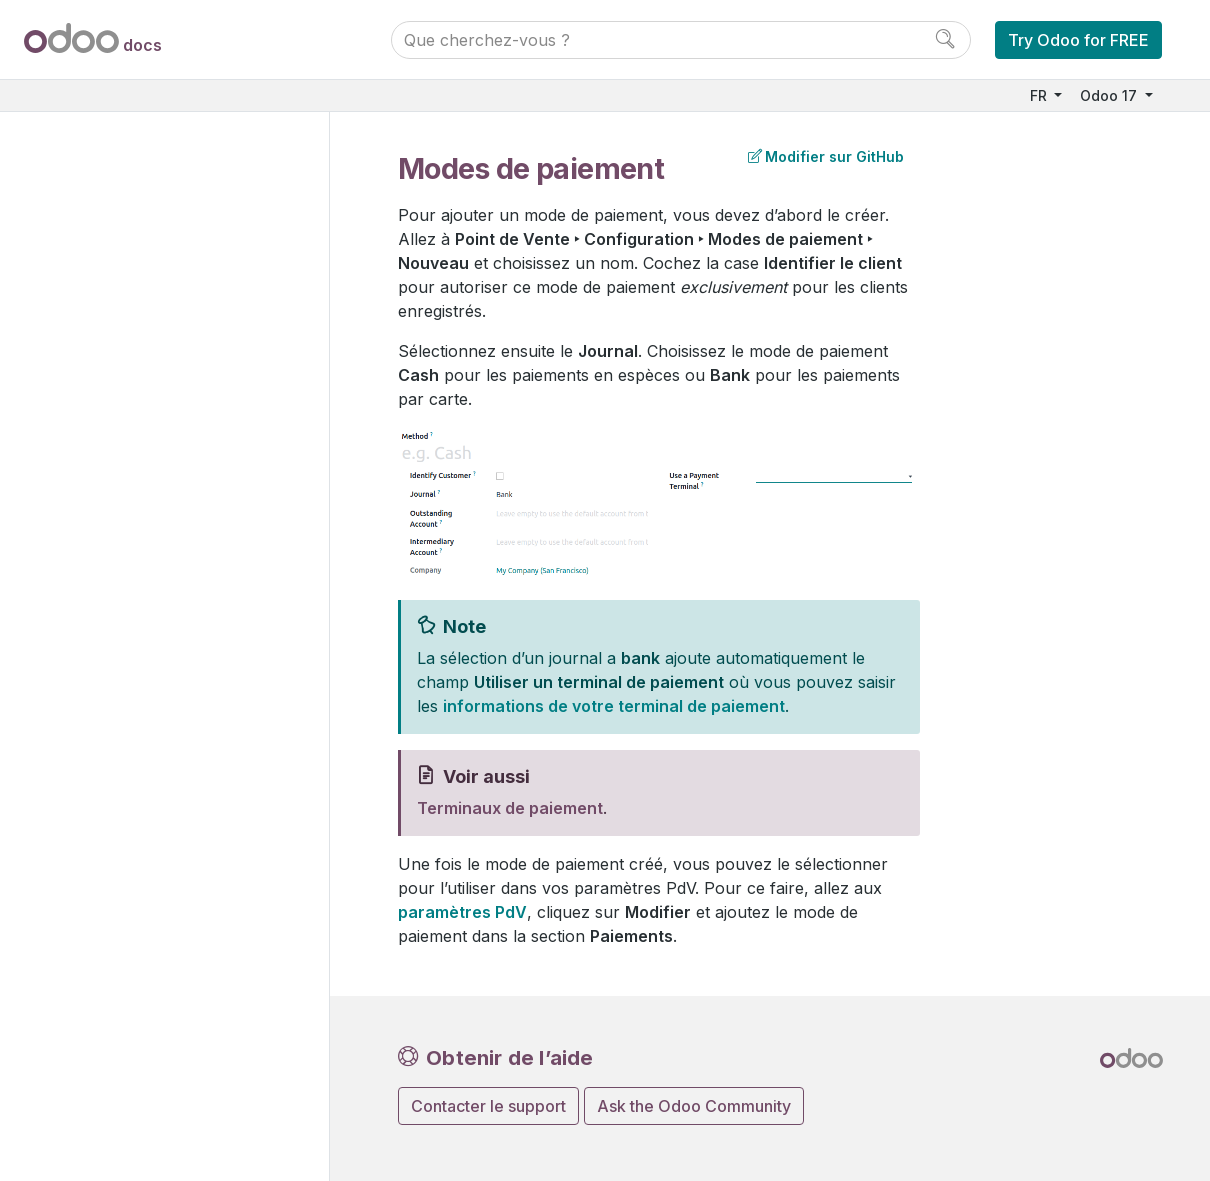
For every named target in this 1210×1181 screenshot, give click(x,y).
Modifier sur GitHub (826, 156)
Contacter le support (488, 1106)
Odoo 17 (1110, 95)
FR (1040, 95)
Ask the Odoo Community (694, 1106)
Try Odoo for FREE (1078, 40)
